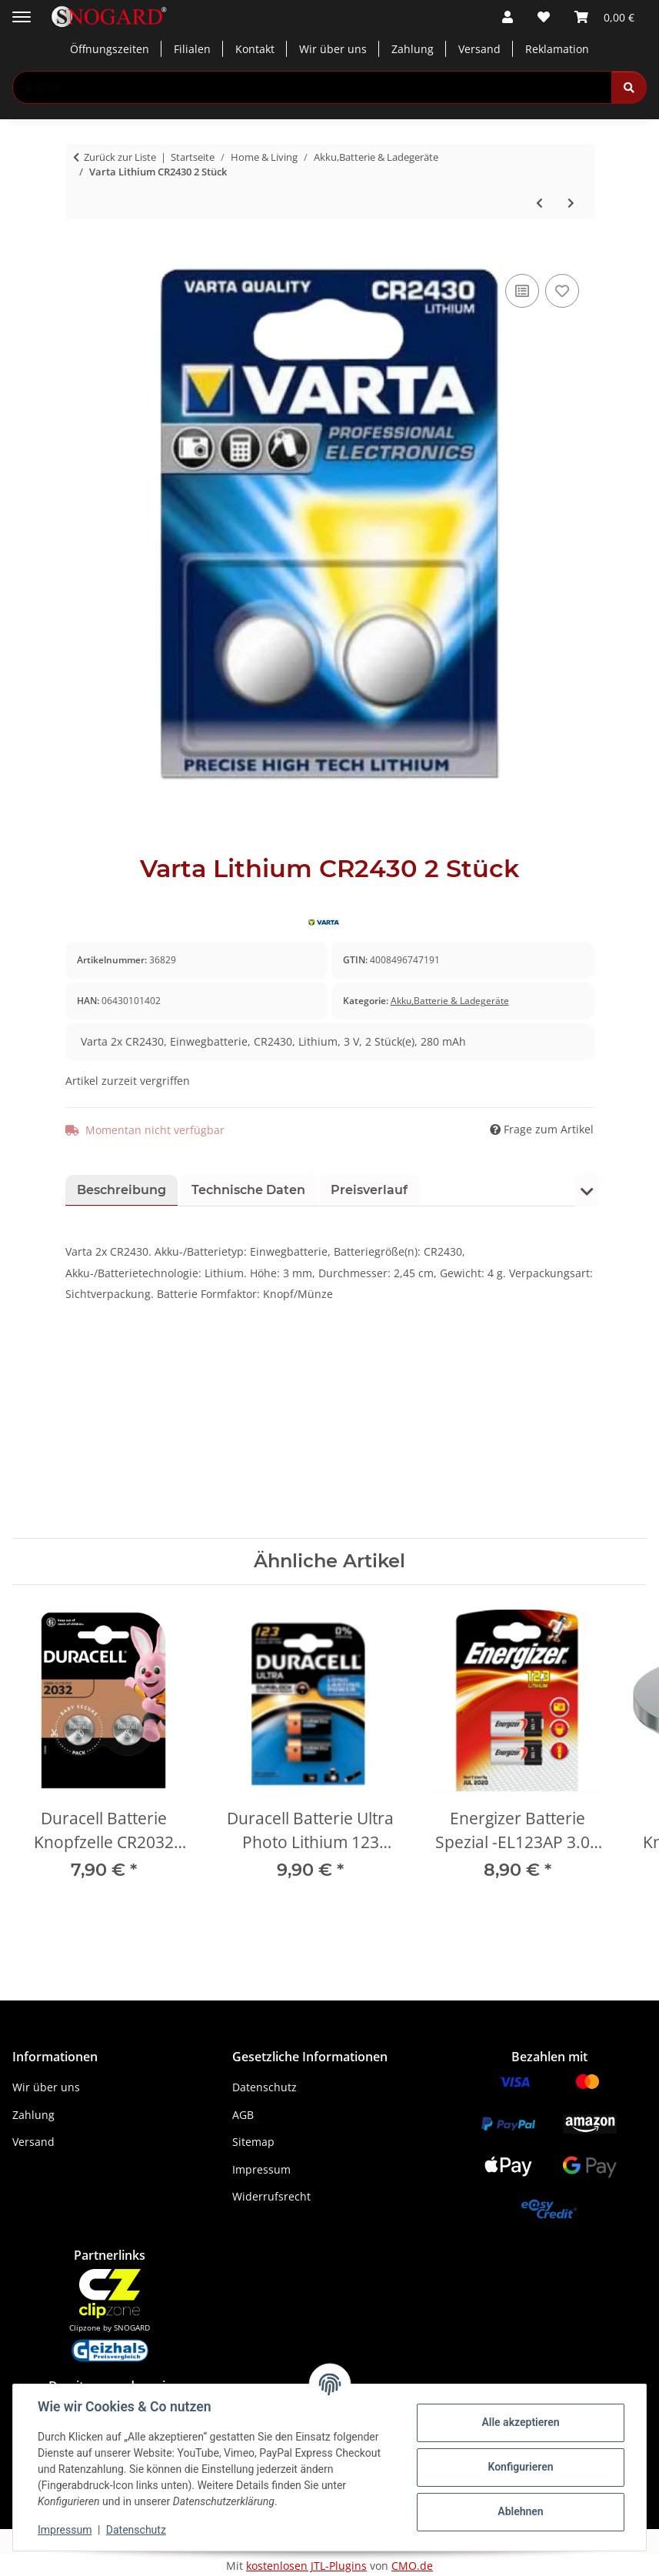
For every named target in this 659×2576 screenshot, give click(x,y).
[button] (507, 17)
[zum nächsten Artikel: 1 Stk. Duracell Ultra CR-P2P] (571, 202)
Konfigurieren (520, 2467)
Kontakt (255, 49)
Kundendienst (60, 2470)
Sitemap (253, 2141)
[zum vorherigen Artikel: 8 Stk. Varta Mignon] (539, 202)
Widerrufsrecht (271, 2196)
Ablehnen (520, 2511)
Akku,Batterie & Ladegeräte (450, 1000)
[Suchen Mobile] (312, 87)
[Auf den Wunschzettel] (562, 291)
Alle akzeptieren (520, 2422)
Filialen (192, 49)
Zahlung (412, 49)
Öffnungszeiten (109, 49)
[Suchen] (629, 87)
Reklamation (557, 49)
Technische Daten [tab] (248, 1190)
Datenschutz (136, 2530)
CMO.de (412, 2565)
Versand (479, 49)
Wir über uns (333, 49)
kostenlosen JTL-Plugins (306, 2565)
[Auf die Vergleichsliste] (522, 291)
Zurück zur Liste (120, 157)
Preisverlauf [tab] (369, 1190)
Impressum (65, 2530)
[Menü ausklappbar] (21, 11)
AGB (243, 2114)
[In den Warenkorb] (77, 253)
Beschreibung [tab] (121, 1190)
